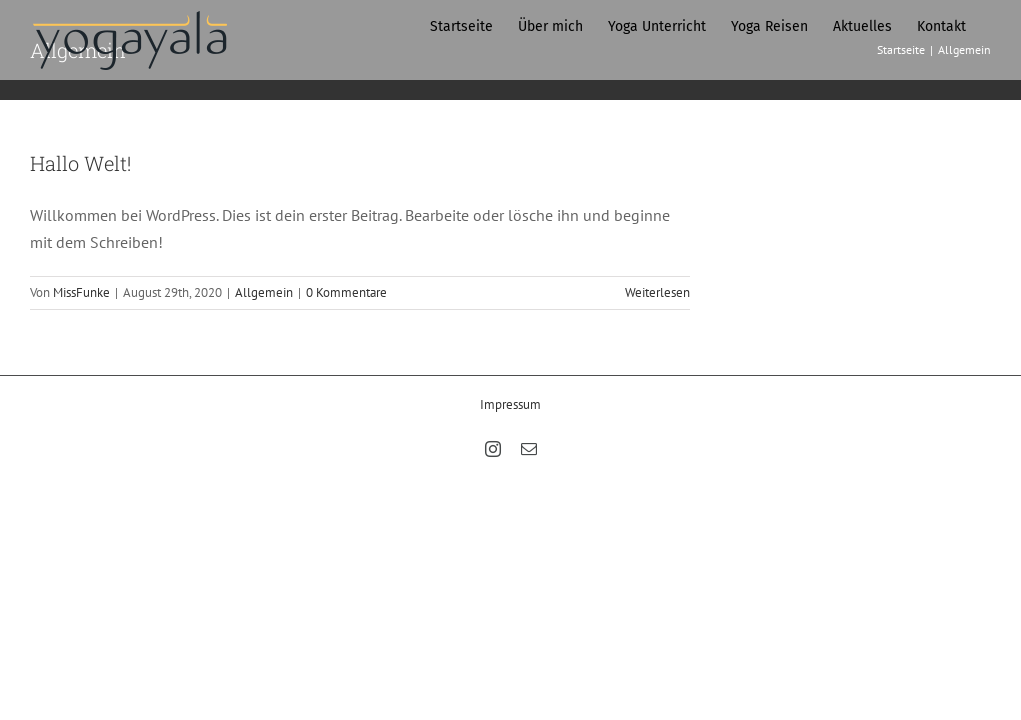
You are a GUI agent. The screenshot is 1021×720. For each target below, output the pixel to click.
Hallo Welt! (80, 163)
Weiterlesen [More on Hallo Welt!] (657, 292)
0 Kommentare (346, 292)
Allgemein (264, 292)
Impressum (510, 404)
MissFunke (81, 292)
